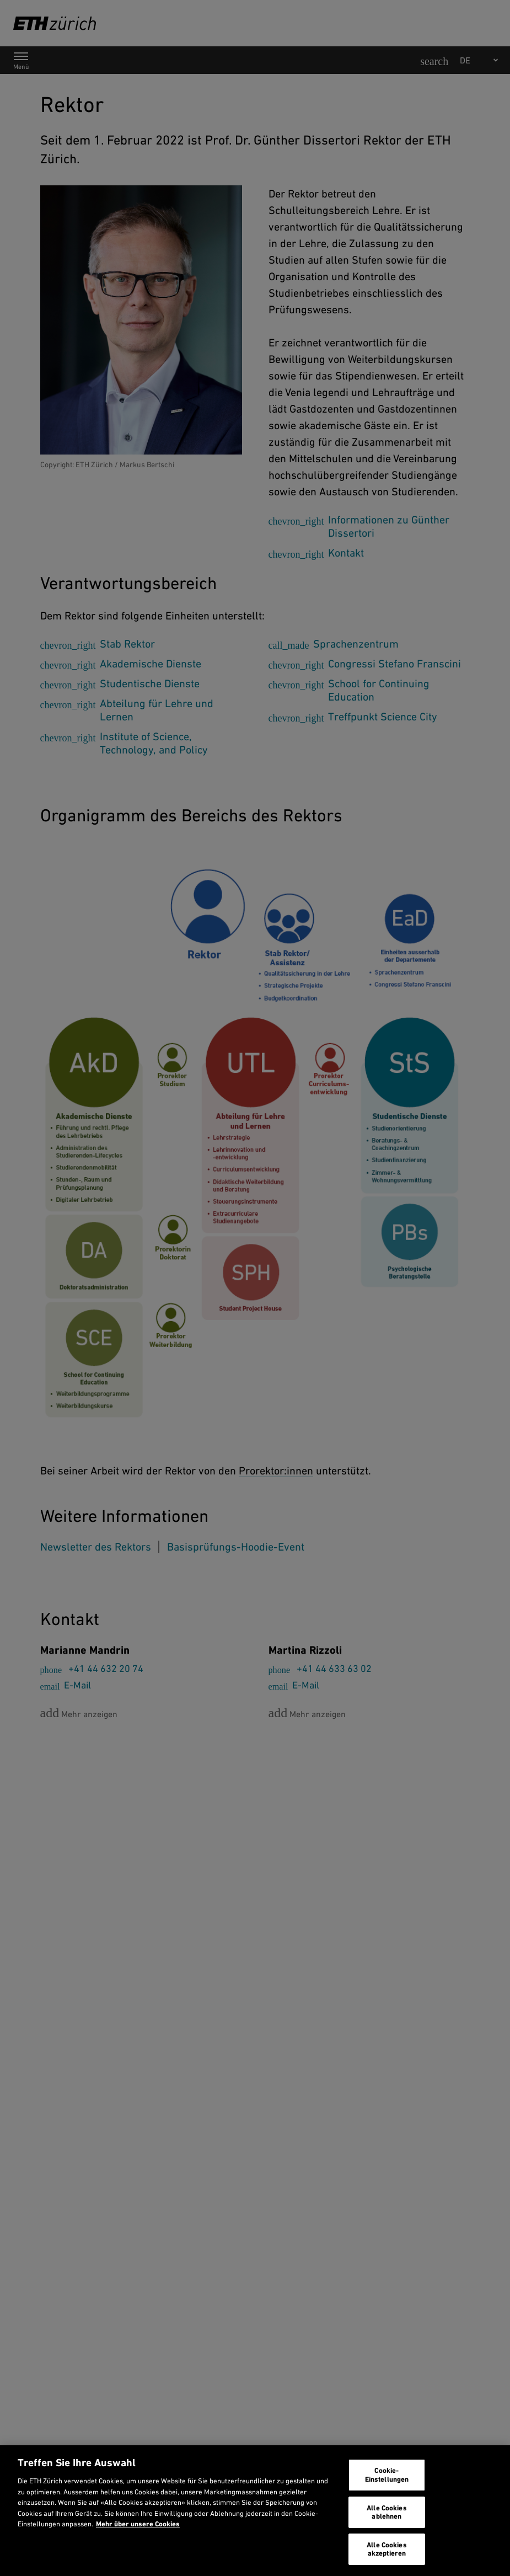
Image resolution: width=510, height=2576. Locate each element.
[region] (255, 2510)
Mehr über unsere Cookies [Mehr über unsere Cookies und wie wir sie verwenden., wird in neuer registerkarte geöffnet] (138, 2524)
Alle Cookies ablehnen (387, 2512)
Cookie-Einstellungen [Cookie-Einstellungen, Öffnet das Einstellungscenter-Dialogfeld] (387, 2474)
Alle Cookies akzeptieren (387, 2549)
